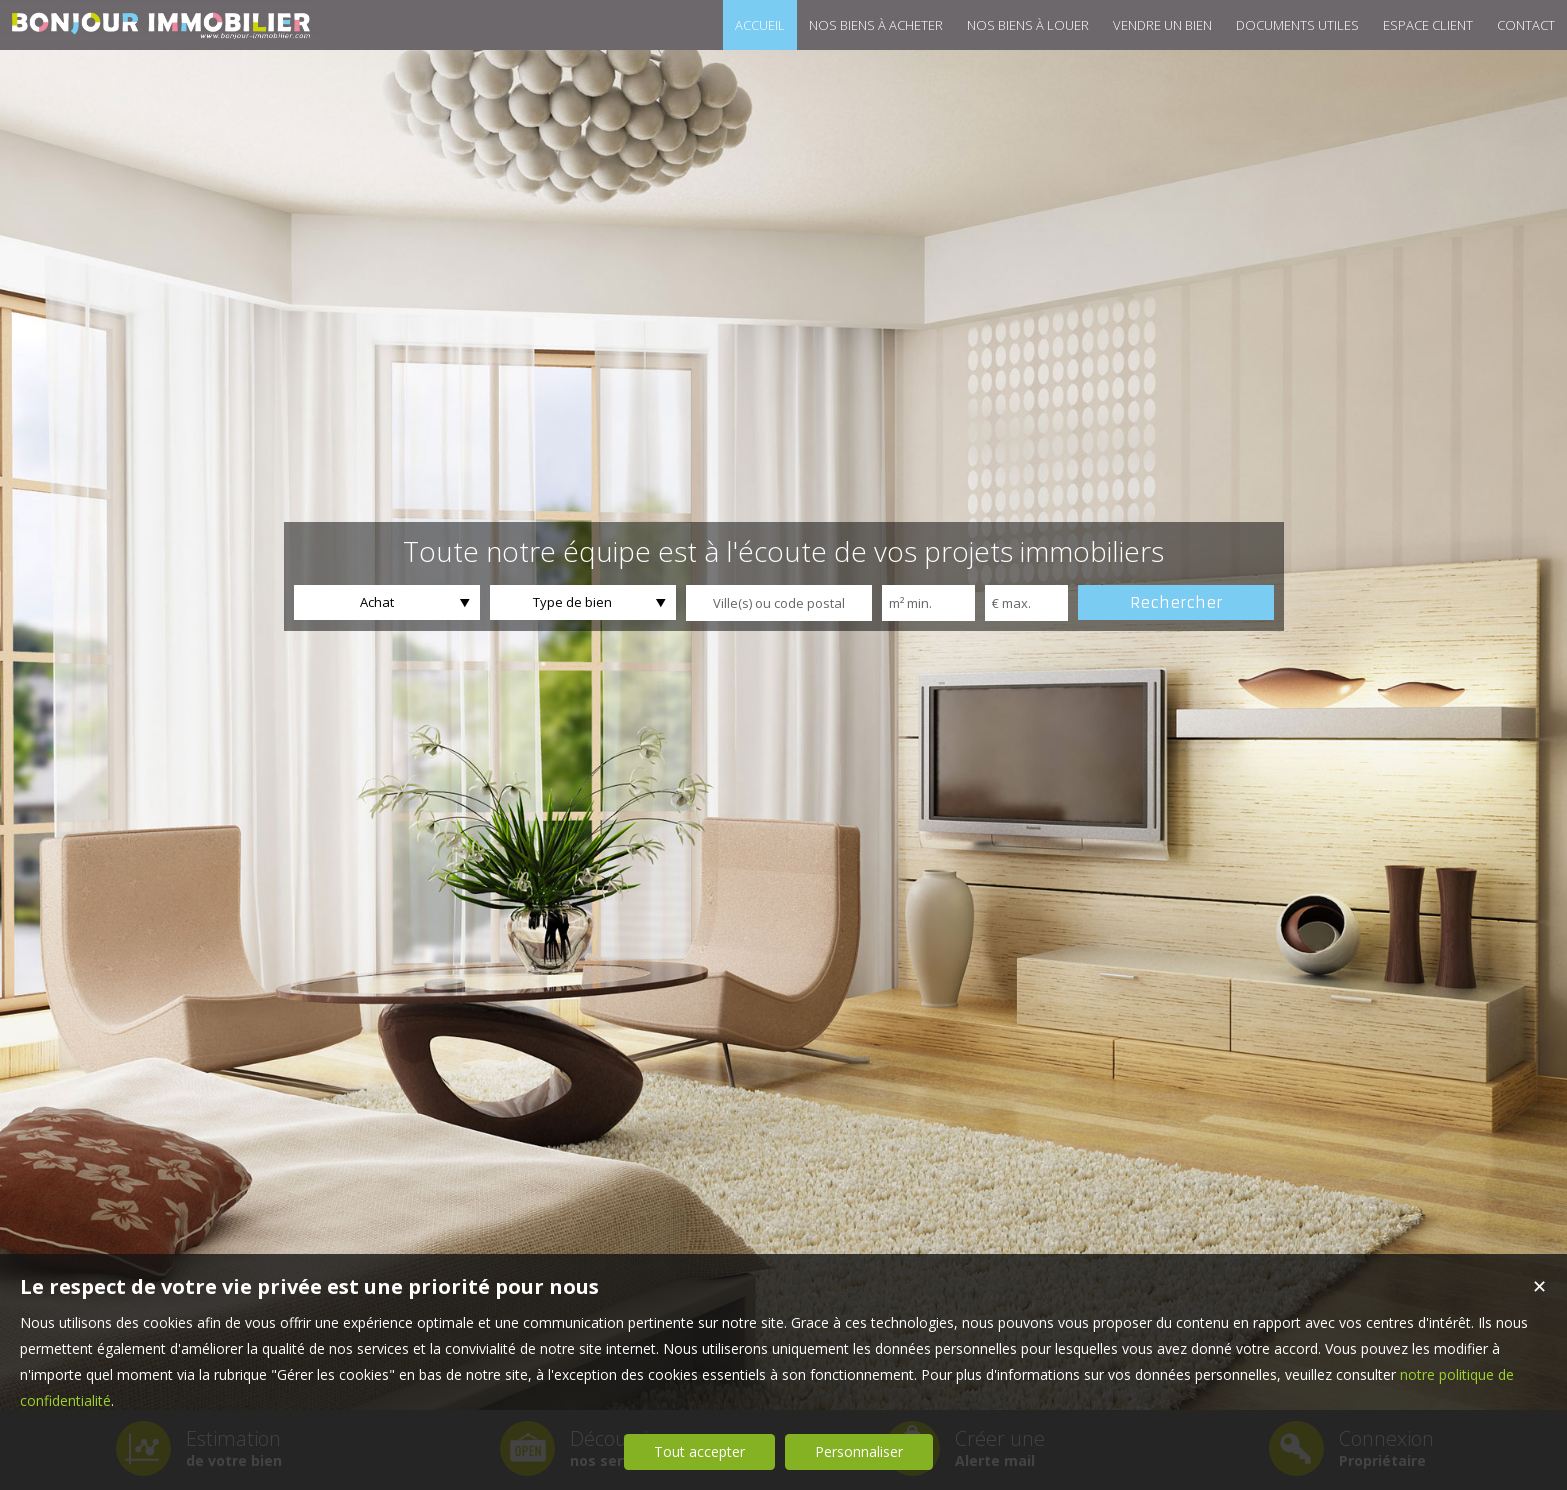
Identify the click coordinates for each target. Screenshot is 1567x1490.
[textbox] (779, 603)
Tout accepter (699, 1451)
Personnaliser (859, 1451)
